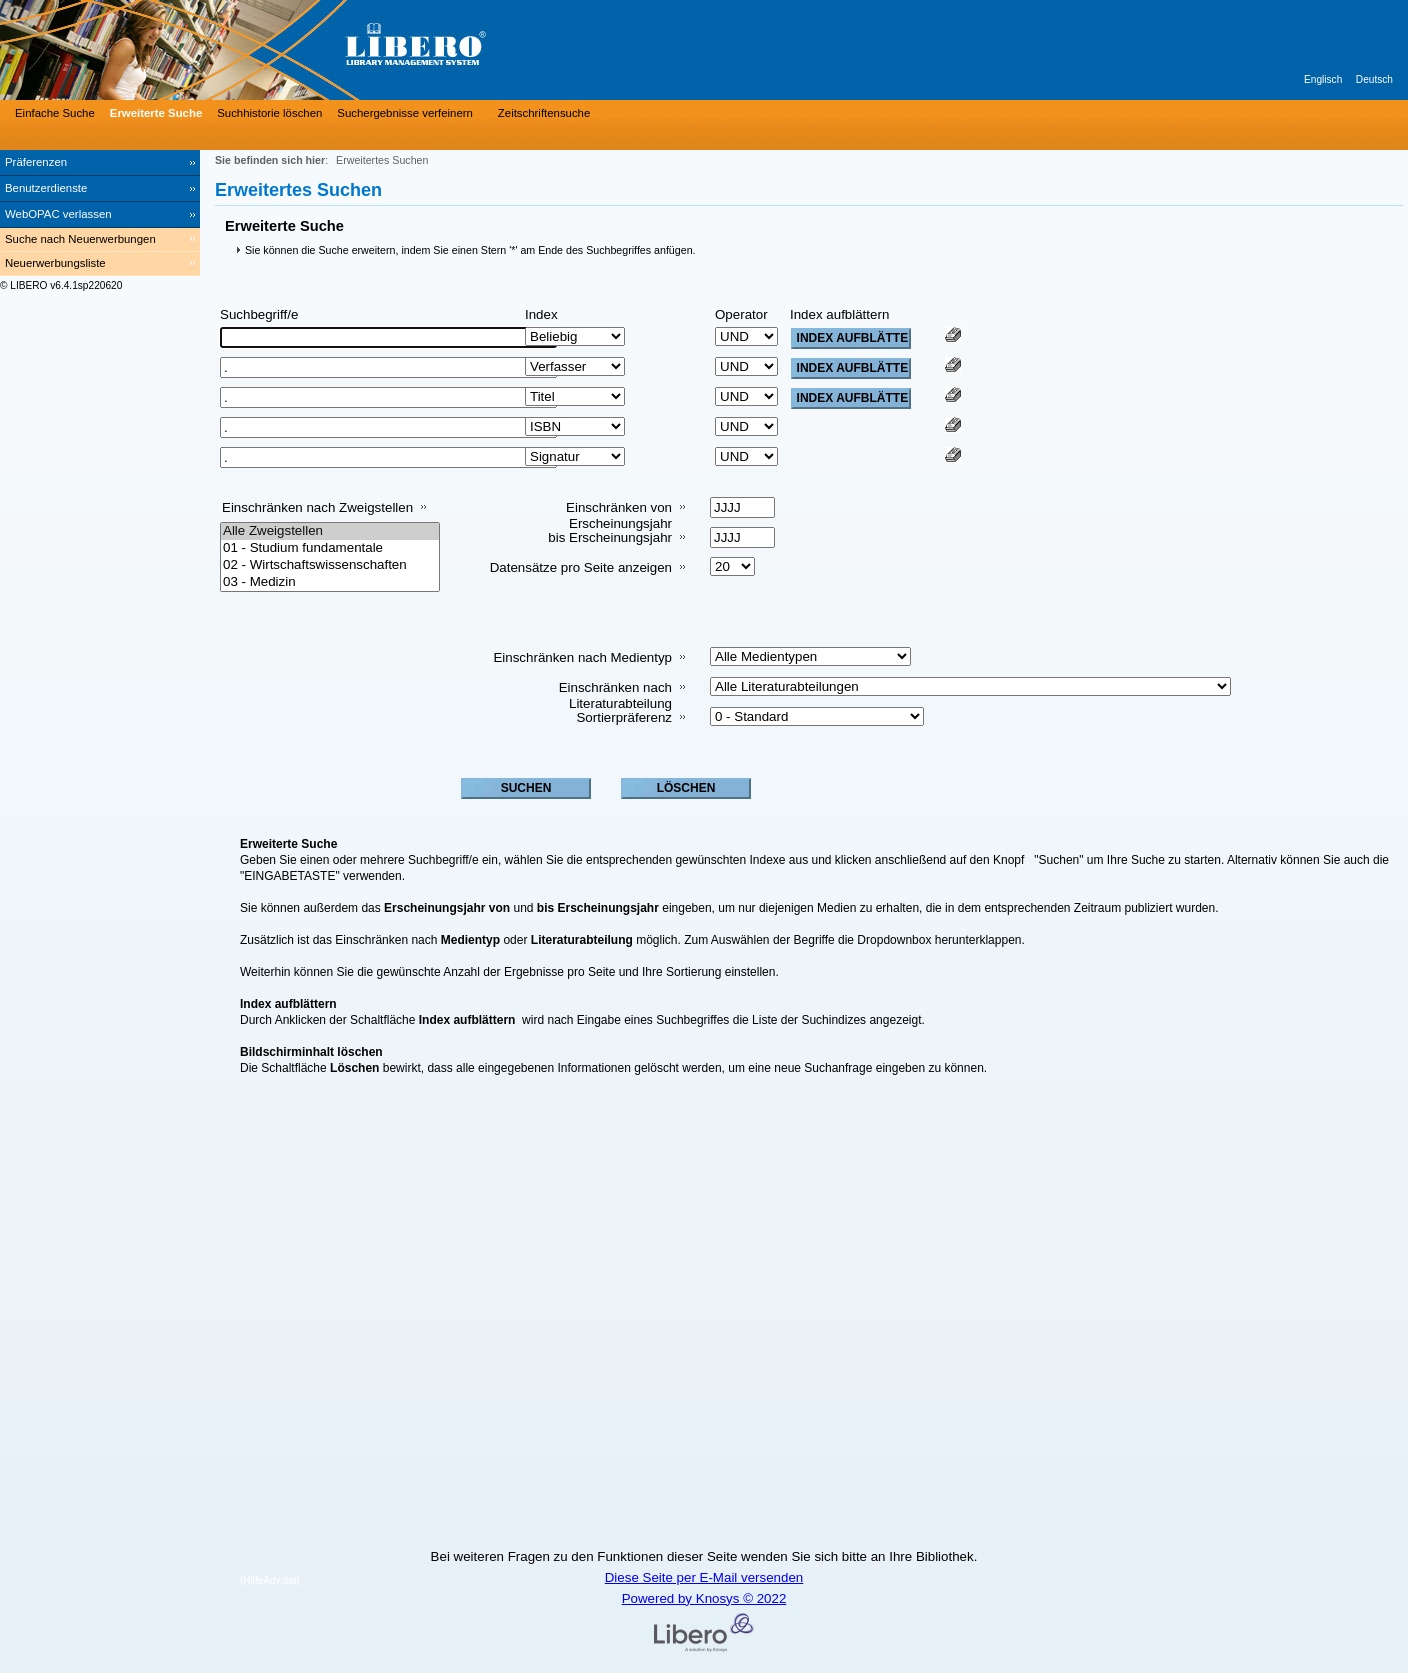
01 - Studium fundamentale (330, 548)
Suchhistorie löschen (269, 113)
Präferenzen (36, 162)
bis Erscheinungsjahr (610, 537)
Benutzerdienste (46, 188)
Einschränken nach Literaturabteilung (615, 695)
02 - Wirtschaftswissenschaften (330, 565)
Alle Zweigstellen (330, 531)
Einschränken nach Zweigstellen (317, 507)
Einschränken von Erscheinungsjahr (619, 515)
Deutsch (1374, 79)
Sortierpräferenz (624, 717)
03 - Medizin (330, 582)
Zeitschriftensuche (544, 113)
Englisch (1323, 79)
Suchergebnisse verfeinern (405, 113)
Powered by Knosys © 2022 (704, 1598)
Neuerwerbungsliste (55, 263)
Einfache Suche (55, 113)
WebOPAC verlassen (58, 214)
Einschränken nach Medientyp (582, 657)
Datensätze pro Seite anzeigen (581, 567)
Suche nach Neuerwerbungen (80, 239)
